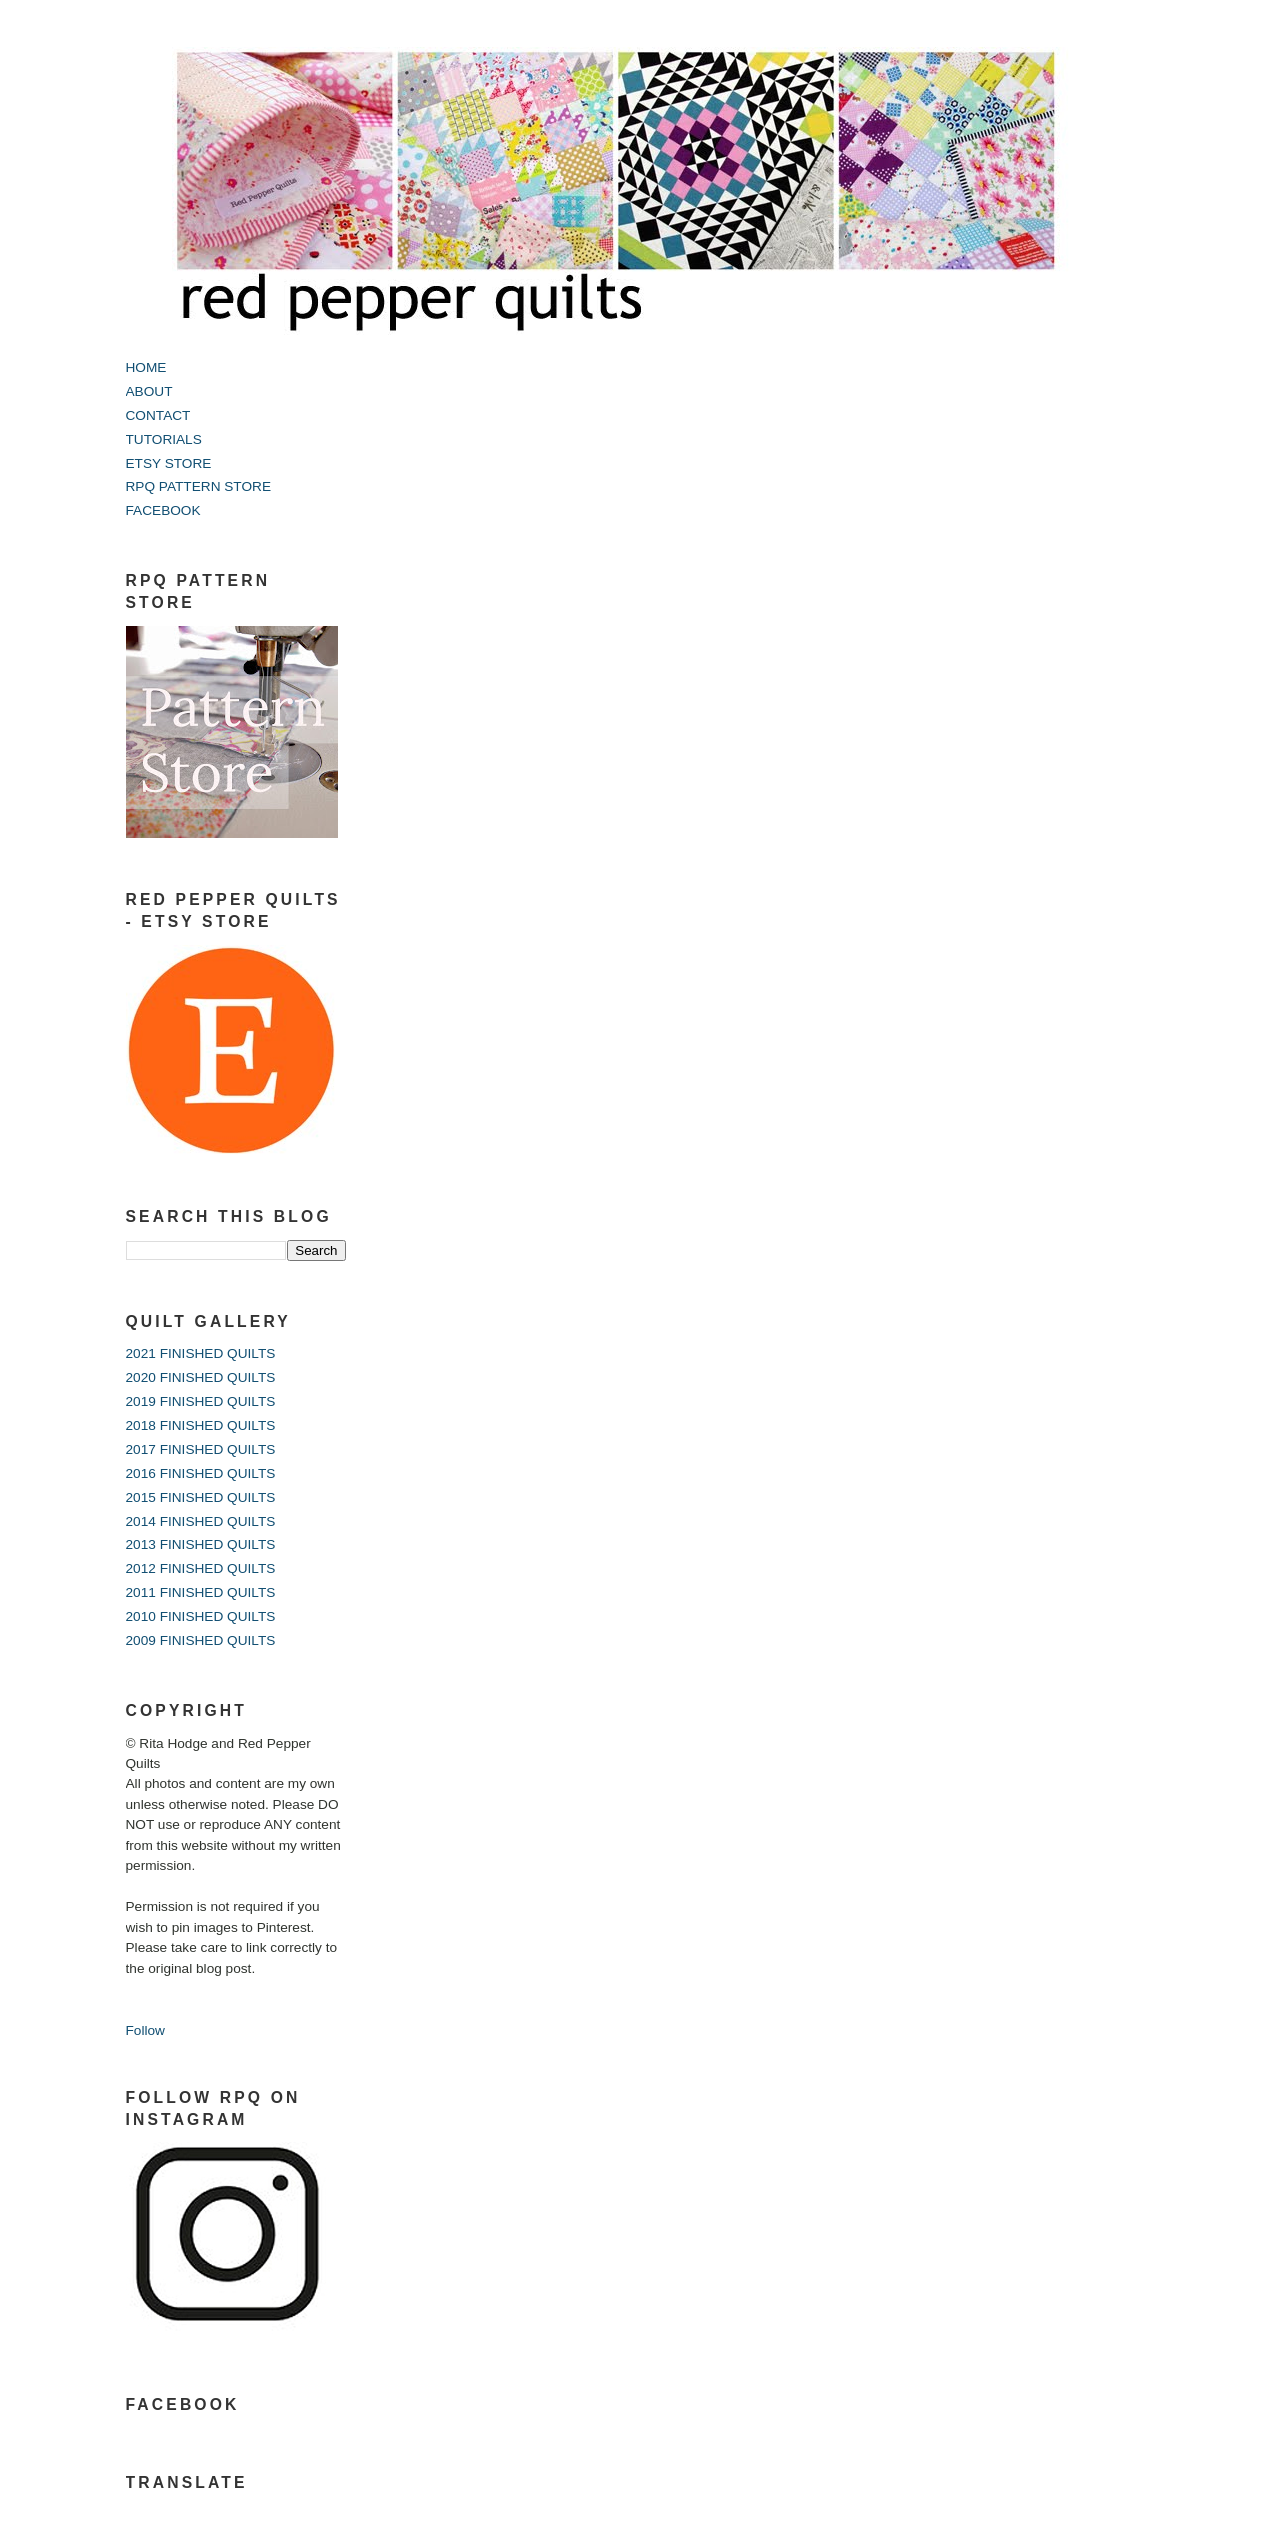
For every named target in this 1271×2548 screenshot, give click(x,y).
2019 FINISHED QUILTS (201, 1401)
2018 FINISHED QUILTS (201, 1425)
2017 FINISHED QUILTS (201, 1449)
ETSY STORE (169, 463)
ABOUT (149, 391)
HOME (146, 367)
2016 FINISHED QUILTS (201, 1473)
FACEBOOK (163, 510)
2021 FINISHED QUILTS (201, 1353)
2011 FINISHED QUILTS (201, 1592)
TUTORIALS (164, 439)
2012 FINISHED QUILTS (201, 1568)
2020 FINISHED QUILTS (201, 1377)
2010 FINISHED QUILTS (201, 1616)
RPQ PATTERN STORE (199, 486)
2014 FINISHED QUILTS (201, 1521)
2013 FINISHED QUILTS (201, 1544)
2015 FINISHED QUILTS (201, 1497)
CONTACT (158, 415)
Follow (145, 2030)
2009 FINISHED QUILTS (201, 1640)
